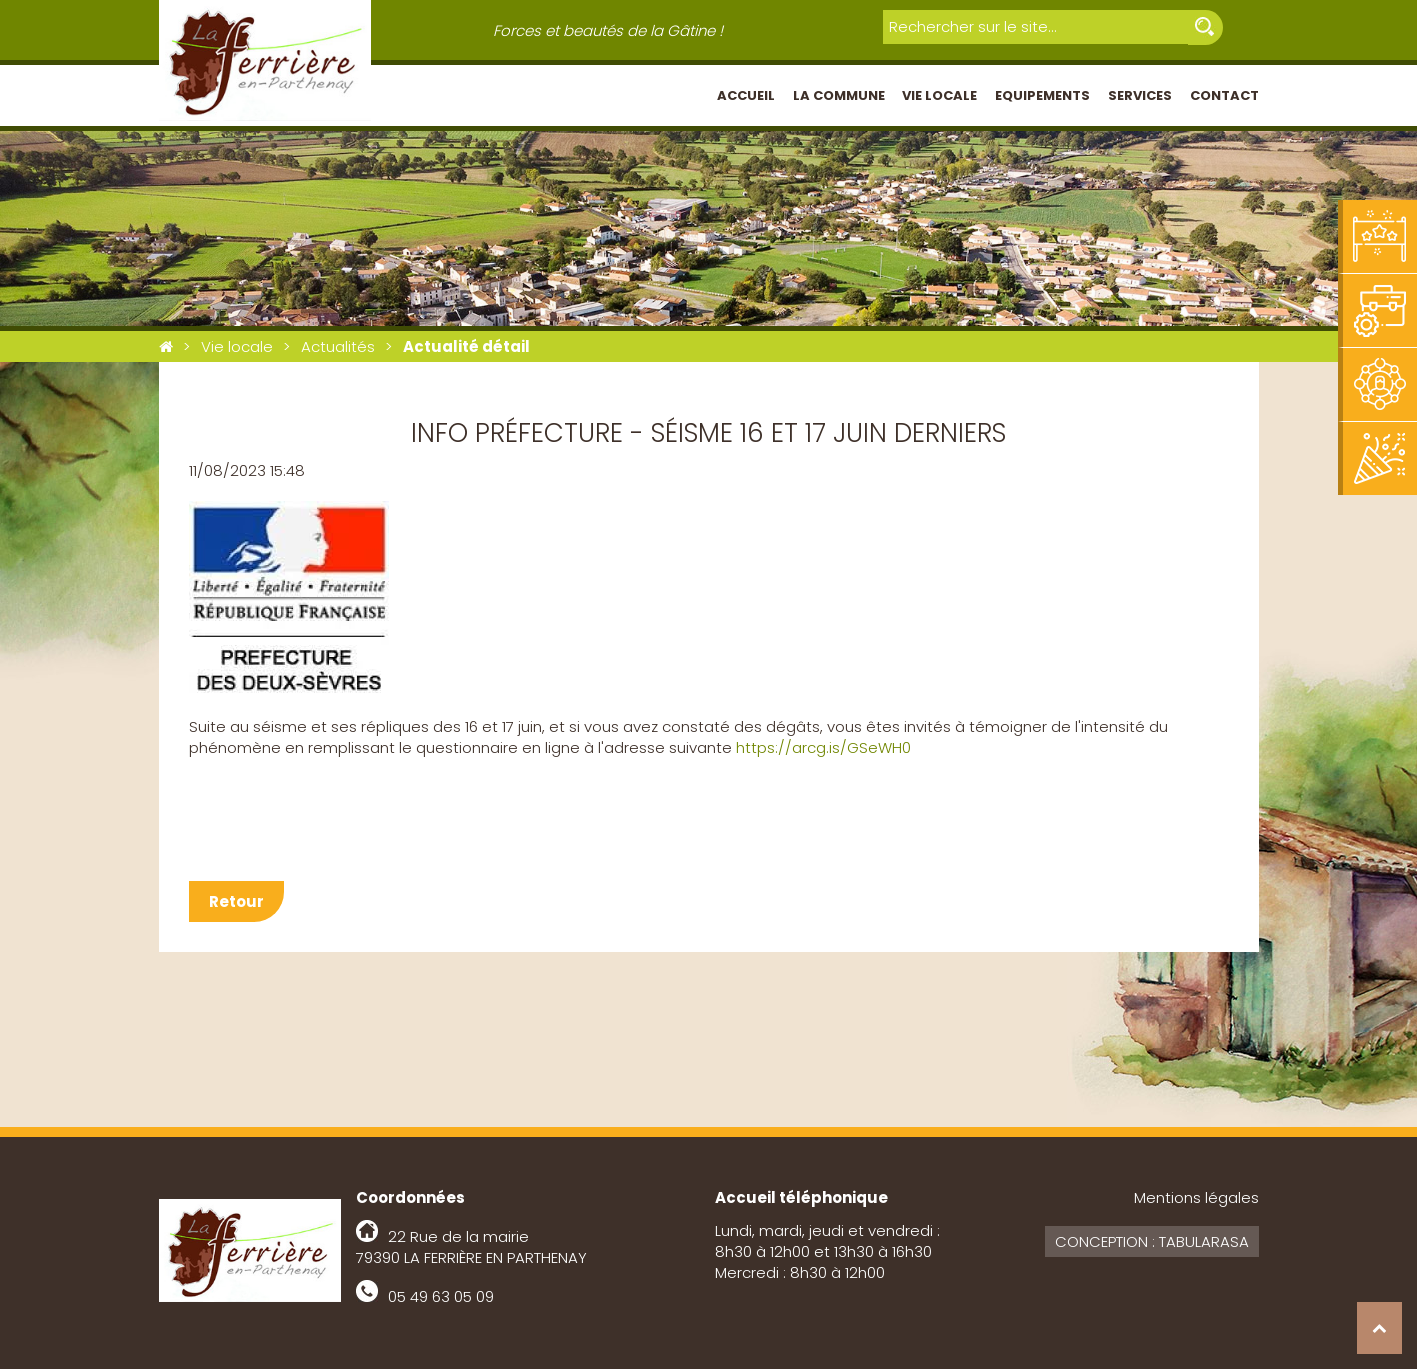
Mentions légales (1196, 1197)
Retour (236, 901)
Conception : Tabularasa (1152, 1241)
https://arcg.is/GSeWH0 (823, 747)
